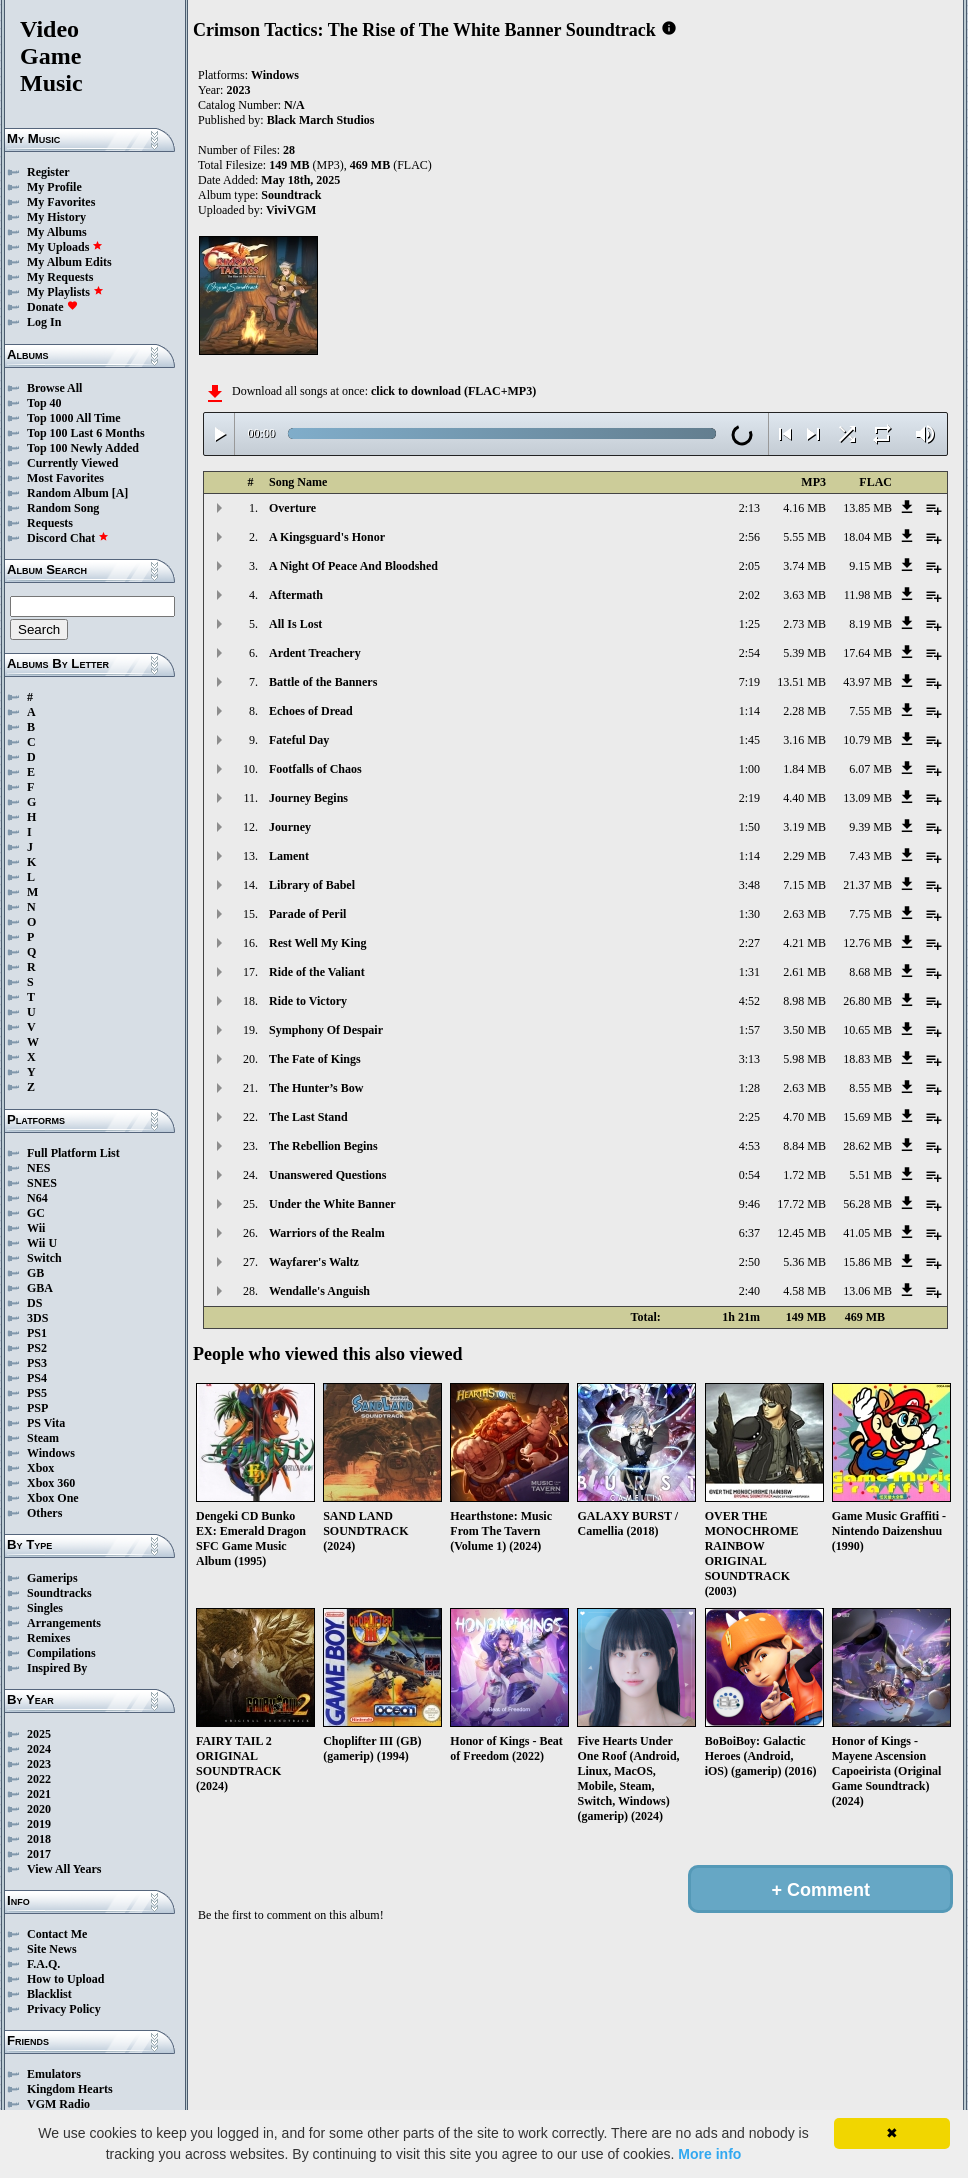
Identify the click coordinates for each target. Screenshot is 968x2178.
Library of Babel (312, 885)
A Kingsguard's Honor (327, 537)
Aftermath (296, 595)
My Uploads (65, 247)
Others (44, 1513)
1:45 (749, 740)
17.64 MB (867, 653)
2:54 (749, 653)
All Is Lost (295, 624)
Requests (50, 523)
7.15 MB (804, 885)
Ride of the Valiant (317, 972)
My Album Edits (69, 262)
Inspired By (57, 1668)
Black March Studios (321, 120)
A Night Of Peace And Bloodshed (353, 566)
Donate (52, 307)
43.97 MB (867, 682)
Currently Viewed (72, 463)
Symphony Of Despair (326, 1030)
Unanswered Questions (327, 1175)
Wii (36, 1228)
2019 (39, 1824)
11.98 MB (868, 595)
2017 (39, 1854)
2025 (39, 1734)
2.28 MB (804, 711)
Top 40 (44, 403)
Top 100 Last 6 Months (86, 433)
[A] (120, 493)
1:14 (749, 711)
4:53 (749, 1146)
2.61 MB (804, 972)
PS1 (37, 1333)
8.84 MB (804, 1146)
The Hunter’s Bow (316, 1088)
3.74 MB (804, 566)
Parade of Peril (307, 914)
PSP (37, 1408)
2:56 (749, 537)
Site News (52, 1949)
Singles (45, 1608)
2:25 (749, 1117)
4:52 (749, 1001)
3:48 (749, 885)
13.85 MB (867, 508)
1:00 (749, 769)
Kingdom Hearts (70, 2089)
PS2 (37, 1348)
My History (56, 217)
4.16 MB (804, 508)
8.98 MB (804, 1001)
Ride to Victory (308, 1001)
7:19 (749, 682)
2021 (39, 1794)
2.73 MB (804, 624)
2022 (39, 1779)
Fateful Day (299, 740)
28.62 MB (867, 1146)
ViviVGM (291, 210)
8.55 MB (870, 1088)
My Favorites (61, 202)
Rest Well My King (317, 943)
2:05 (749, 566)
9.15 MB (870, 566)
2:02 (749, 595)
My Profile (54, 187)
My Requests (60, 277)
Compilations (61, 1653)
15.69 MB (867, 1117)
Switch (44, 1258)
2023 (39, 1764)
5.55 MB (804, 537)
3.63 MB (804, 595)
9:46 (749, 1204)
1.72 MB (804, 1175)
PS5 (37, 1393)
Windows (51, 1453)
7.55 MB (870, 711)
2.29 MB (804, 856)
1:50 (749, 827)
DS (34, 1303)
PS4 (37, 1378)
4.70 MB (804, 1117)
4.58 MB (804, 1291)
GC (36, 1213)
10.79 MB (867, 740)
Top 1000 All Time (73, 418)
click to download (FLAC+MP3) (453, 391)
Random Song (63, 508)
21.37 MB (867, 885)
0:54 (749, 1175)
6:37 (749, 1233)
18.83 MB (867, 1059)
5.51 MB (870, 1175)
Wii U (42, 1243)
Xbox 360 (51, 1483)
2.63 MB (804, 914)
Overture (292, 508)
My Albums (57, 232)
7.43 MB (870, 856)
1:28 (749, 1088)
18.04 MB (867, 537)
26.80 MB (867, 1001)
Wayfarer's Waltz (314, 1262)
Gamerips (52, 1578)
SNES (42, 1183)
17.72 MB (801, 1204)
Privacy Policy (64, 2009)
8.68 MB (870, 972)
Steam (43, 1438)
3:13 (749, 1059)
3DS (37, 1318)
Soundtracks (59, 1593)
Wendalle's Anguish (319, 1291)
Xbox (40, 1468)
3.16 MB (804, 740)
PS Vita (46, 1423)
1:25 (749, 624)
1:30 (749, 914)
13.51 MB (801, 682)
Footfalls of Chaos (315, 769)
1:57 (749, 1030)
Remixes (48, 1638)
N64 (37, 1198)
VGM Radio (58, 2104)
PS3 (37, 1363)
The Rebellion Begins (323, 1146)
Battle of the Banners (323, 682)
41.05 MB (867, 1233)
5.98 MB (804, 1059)
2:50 (749, 1262)
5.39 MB (804, 653)
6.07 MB (870, 769)
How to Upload (65, 1979)
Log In (44, 322)
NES (38, 1168)
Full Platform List (73, 1153)
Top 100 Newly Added (83, 448)
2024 (39, 1749)
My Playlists (65, 292)
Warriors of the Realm (327, 1233)
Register (48, 172)
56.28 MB (867, 1204)
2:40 (749, 1291)
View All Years (64, 1869)
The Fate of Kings (315, 1059)
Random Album (68, 493)
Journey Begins (308, 798)
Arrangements (64, 1623)
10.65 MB (867, 1030)
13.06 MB (867, 1291)
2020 (39, 1809)
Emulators (54, 2074)
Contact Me (57, 1934)
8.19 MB (870, 624)
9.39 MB (870, 827)
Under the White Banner (332, 1204)
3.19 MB (804, 827)
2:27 (749, 943)
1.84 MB (804, 769)
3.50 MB (804, 1030)
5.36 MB (804, 1262)
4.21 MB (804, 943)
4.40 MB (804, 798)
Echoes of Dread (311, 711)
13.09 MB (867, 798)
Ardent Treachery (315, 653)
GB (35, 1273)
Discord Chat (68, 538)
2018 (39, 1839)
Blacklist (49, 1994)
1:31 (749, 972)
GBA (40, 1288)
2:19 (749, 798)
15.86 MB (867, 1262)
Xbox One (53, 1498)
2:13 (749, 508)
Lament (289, 856)
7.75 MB (870, 914)
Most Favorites (65, 478)
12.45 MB (801, 1233)
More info (709, 2154)
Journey (290, 827)
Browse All (54, 388)
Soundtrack (291, 195)
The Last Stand (308, 1117)
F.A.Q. (43, 1964)
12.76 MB (867, 943)
